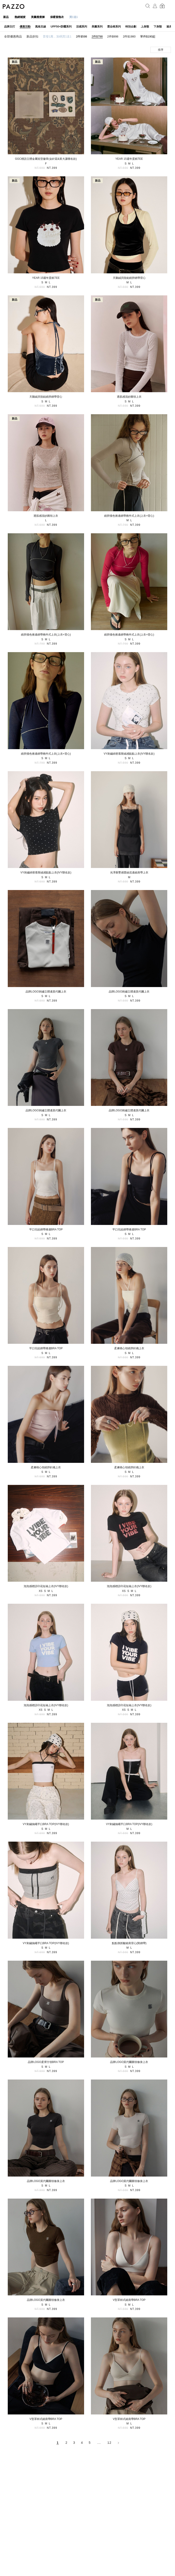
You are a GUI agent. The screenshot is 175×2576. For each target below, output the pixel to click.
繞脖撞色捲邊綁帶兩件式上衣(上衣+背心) (129, 515)
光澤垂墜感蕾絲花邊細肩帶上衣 (129, 872)
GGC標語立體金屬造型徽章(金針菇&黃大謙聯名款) (46, 158)
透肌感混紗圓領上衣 (129, 396)
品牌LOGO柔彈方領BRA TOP (46, 2062)
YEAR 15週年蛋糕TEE (129, 158)
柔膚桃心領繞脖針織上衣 (129, 1348)
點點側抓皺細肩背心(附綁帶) (129, 1943)
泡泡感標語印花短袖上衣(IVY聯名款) (46, 1586)
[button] (9, 26)
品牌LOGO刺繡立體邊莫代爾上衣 (46, 991)
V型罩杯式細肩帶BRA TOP (129, 2300)
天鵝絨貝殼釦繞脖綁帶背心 (129, 277)
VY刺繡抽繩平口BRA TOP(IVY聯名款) (46, 1824)
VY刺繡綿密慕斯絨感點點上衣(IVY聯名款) (129, 753)
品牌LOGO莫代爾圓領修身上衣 (129, 2062)
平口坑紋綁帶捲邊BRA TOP (46, 1229)
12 (109, 2442)
